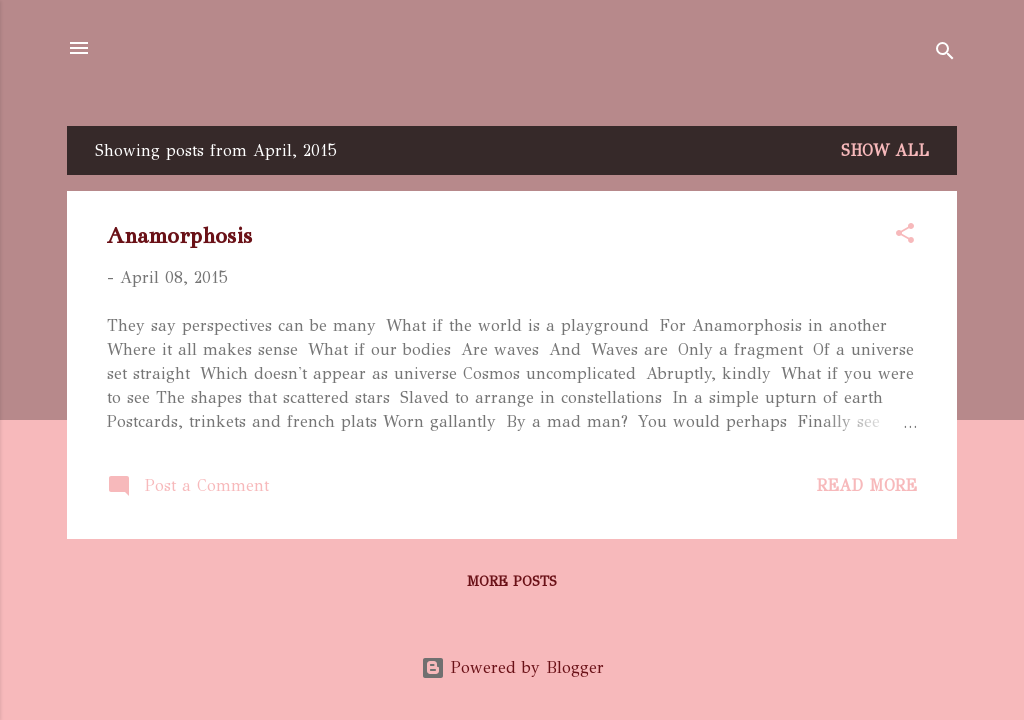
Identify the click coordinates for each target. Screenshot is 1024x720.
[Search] (945, 54)
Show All (885, 150)
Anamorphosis (179, 235)
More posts (512, 581)
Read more (867, 485)
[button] (905, 236)
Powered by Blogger (512, 667)
